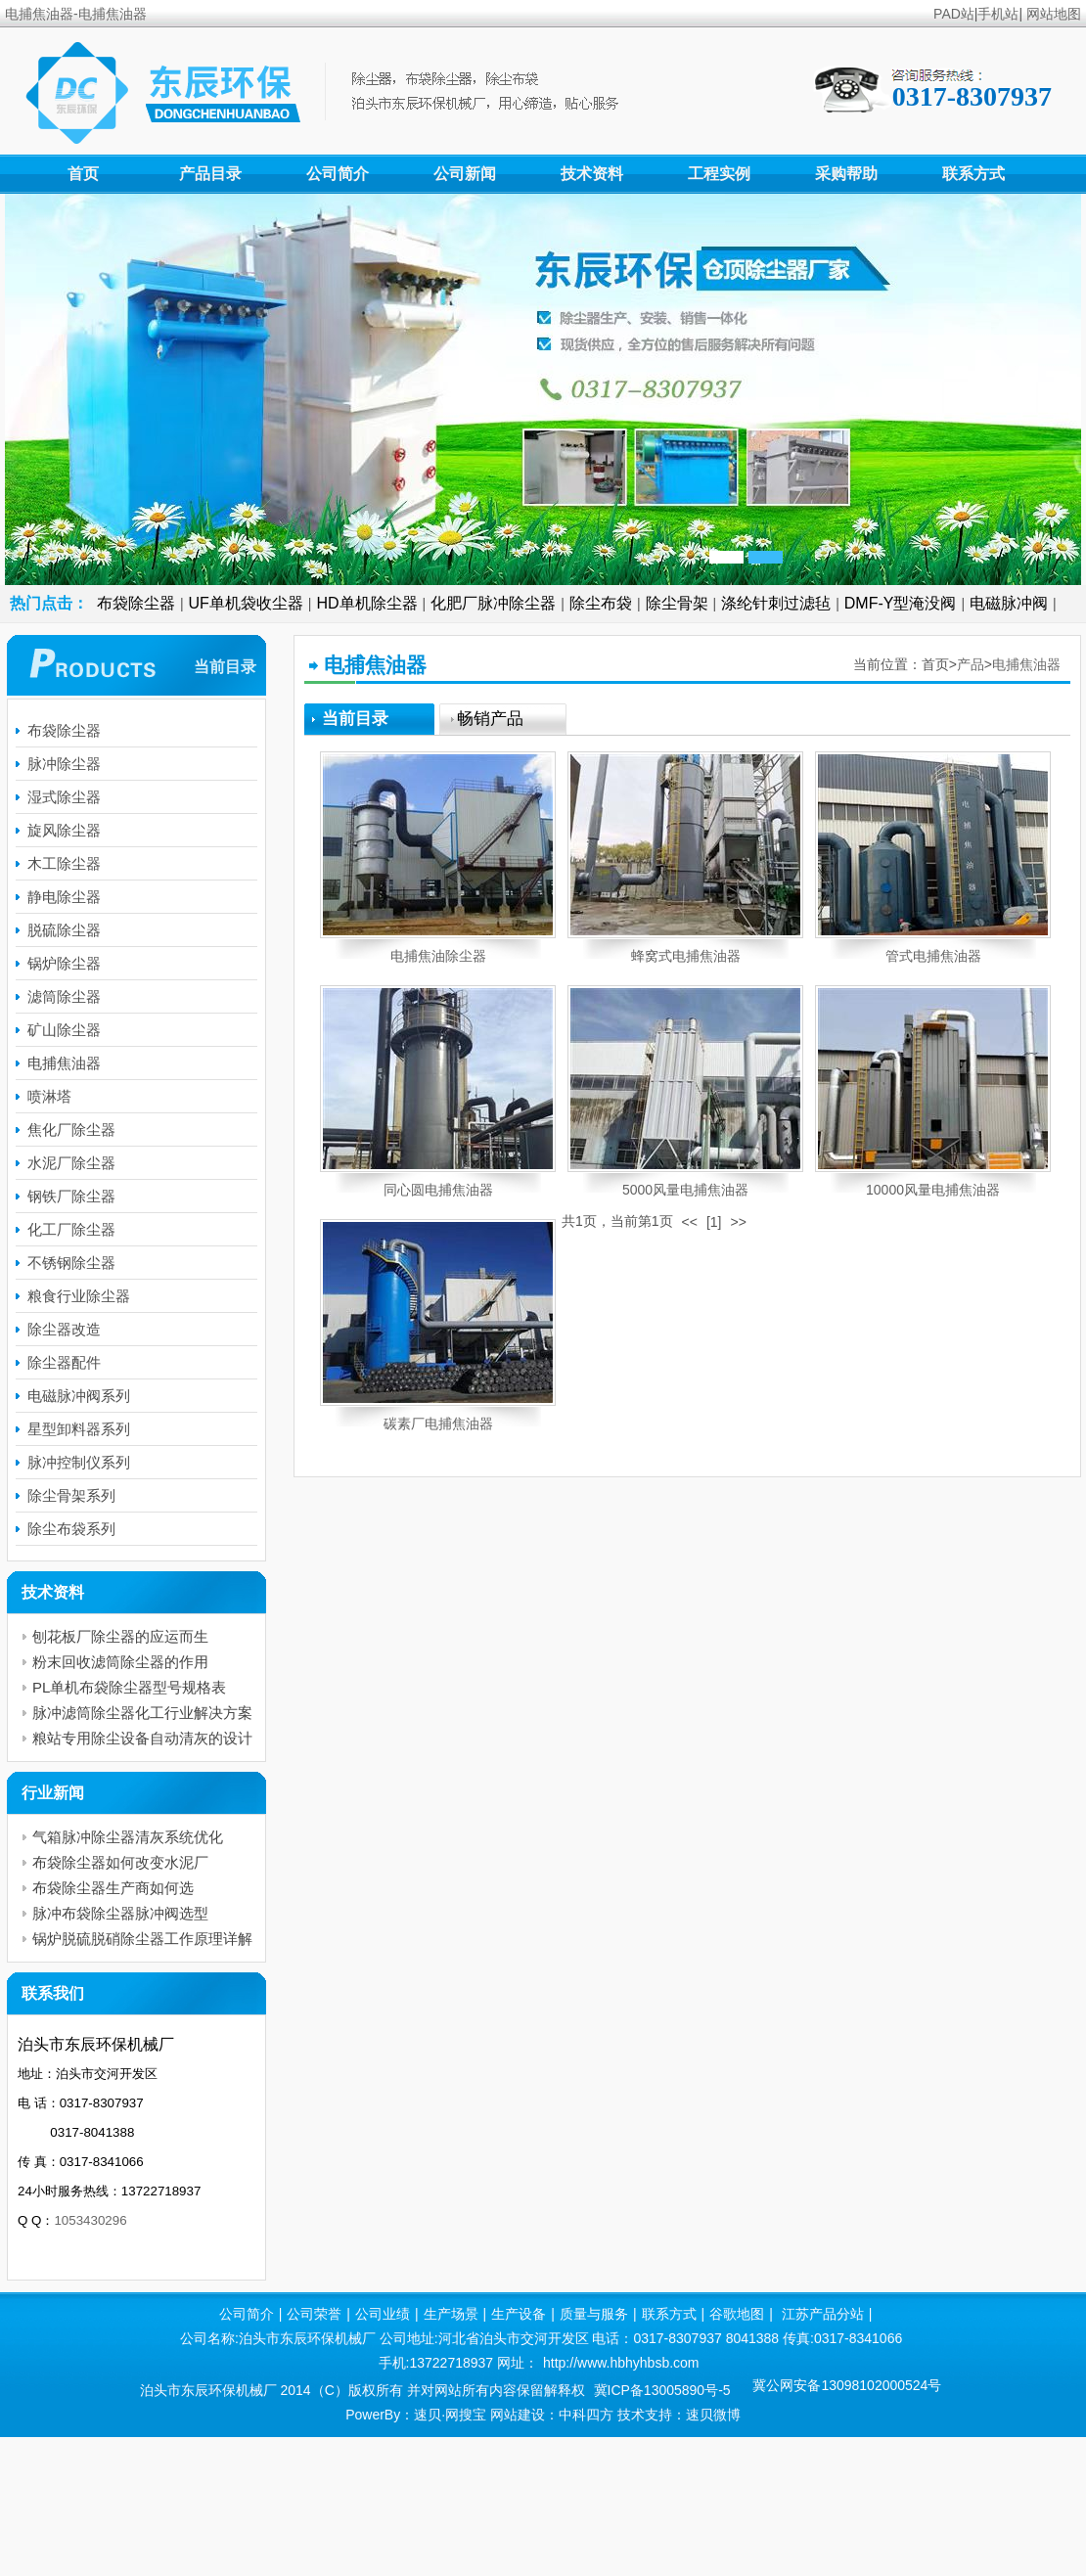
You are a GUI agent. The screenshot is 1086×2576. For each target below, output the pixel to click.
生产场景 (451, 2314)
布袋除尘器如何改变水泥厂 (120, 1862)
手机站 (997, 14)
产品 (970, 664)
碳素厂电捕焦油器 (438, 1423)
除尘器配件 (64, 1362)
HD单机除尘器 (367, 603)
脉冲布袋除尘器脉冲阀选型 (120, 1913)
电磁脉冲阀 (1009, 603)
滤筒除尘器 (64, 996)
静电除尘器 (64, 896)
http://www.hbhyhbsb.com (621, 2363)
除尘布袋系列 (71, 1528)
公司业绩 (382, 2314)
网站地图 (1053, 14)
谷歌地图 (736, 2314)
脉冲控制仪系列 (78, 1462)
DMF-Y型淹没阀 (900, 603)
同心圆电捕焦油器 (438, 1190)
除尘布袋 (600, 603)
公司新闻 (464, 173)
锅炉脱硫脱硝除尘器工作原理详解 (142, 1938)
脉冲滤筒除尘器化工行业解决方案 (142, 1712)
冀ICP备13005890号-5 (662, 2390)
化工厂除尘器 (71, 1229)
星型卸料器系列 (78, 1429)
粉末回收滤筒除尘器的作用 (120, 1661)
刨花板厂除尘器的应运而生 (120, 1636)
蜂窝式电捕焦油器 (686, 956)
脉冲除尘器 (64, 763)
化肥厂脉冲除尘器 (493, 603)
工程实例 (719, 173)
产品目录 (210, 173)
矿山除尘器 (64, 1029)
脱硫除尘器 (64, 930)
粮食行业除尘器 (78, 1296)
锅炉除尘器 (64, 963)
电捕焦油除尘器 (438, 956)
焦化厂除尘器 (71, 1129)
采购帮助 (846, 173)
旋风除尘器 (64, 830)
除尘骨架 (677, 603)
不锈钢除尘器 (71, 1262)
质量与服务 (594, 2314)
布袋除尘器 (136, 603)
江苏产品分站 (823, 2314)
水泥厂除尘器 (71, 1162)
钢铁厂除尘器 (71, 1196)
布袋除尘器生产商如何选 (113, 1887)
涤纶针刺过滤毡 (776, 603)
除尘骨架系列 (71, 1495)
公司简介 (337, 173)
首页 (83, 173)
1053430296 (90, 2220)
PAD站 (953, 14)
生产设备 (518, 2314)
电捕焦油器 (1026, 664)
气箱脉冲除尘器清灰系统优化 (127, 1837)
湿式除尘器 (64, 797)
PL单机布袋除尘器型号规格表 (129, 1687)
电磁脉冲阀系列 (78, 1395)
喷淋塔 (49, 1096)
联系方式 (973, 173)
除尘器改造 (64, 1329)
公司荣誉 (314, 2314)
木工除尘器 (64, 863)
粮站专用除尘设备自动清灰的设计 (142, 1738)
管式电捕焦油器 (933, 956)
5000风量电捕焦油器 (685, 1190)
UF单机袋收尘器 (246, 603)
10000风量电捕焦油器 (933, 1190)
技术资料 (592, 173)
